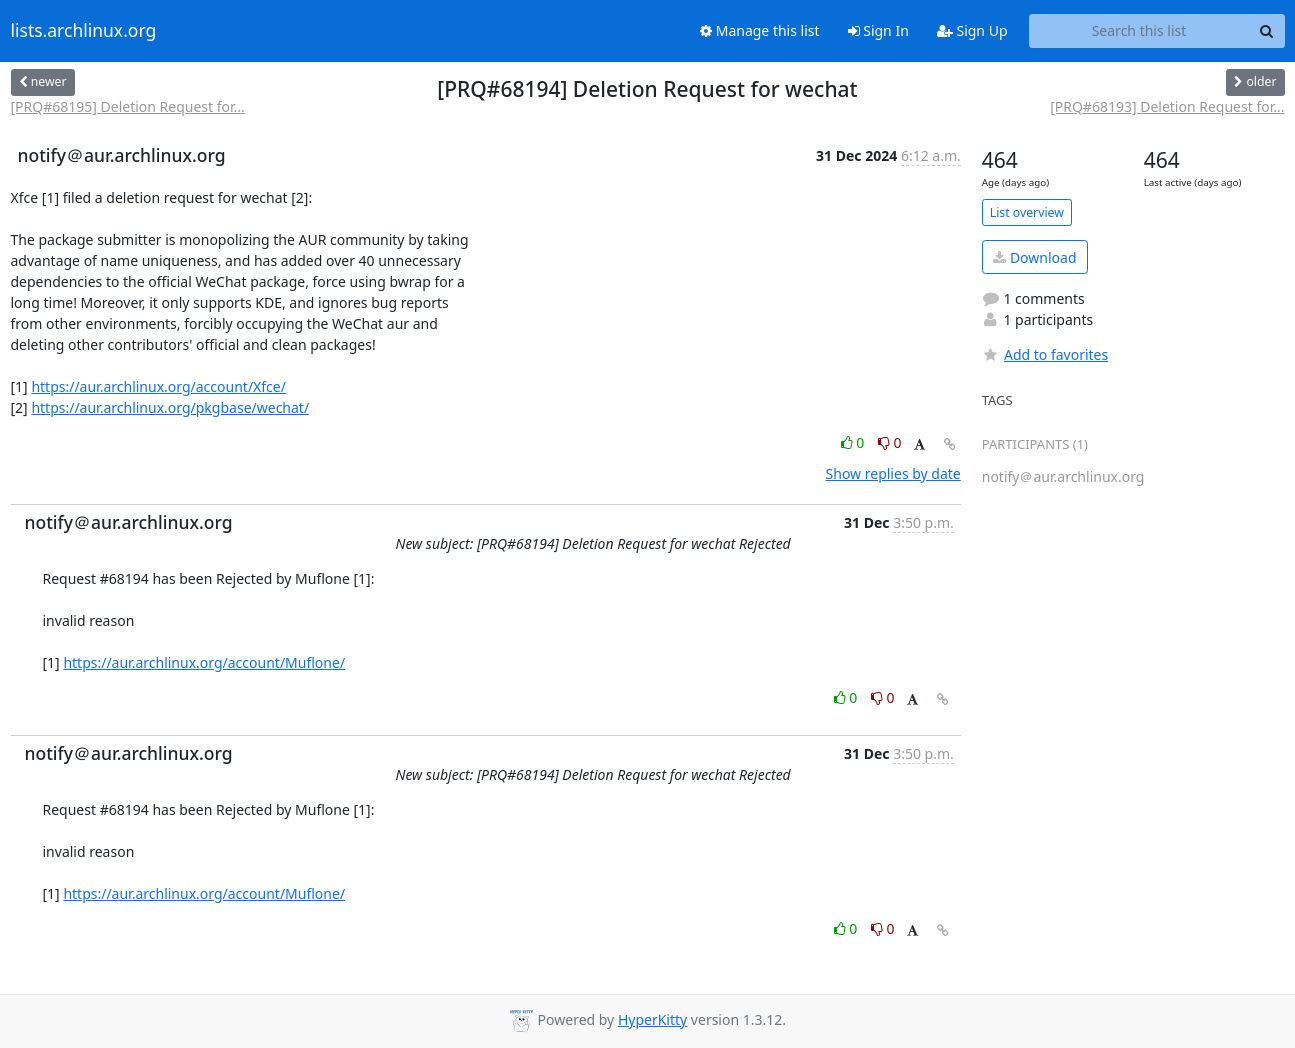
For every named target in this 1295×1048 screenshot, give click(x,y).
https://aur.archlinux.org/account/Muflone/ (204, 662)
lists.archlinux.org (84, 31)
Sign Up (972, 30)
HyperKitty (652, 1019)
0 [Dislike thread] (890, 442)
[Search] (1267, 31)
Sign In (878, 30)
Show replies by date (893, 473)
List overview (1027, 212)
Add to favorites (1045, 354)
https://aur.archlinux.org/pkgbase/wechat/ (170, 407)
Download (1034, 257)
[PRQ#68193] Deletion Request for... (1167, 106)
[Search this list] (1139, 31)
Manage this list (760, 30)
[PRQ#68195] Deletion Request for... (128, 106)
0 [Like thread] (854, 442)
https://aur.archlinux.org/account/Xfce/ (158, 386)
